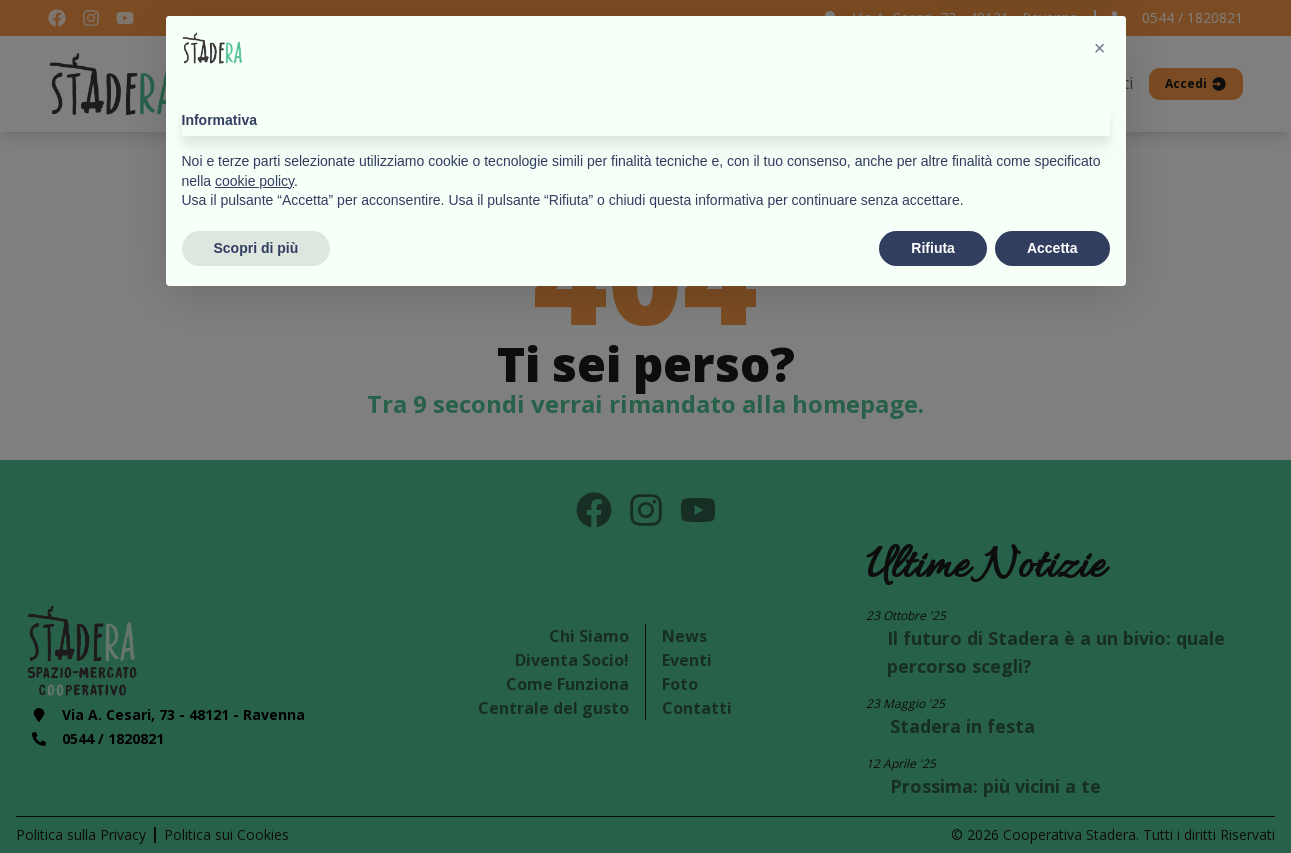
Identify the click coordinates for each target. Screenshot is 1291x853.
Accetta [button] (1052, 798)
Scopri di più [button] (256, 798)
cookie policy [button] (254, 731)
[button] (1100, 599)
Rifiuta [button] (933, 798)
